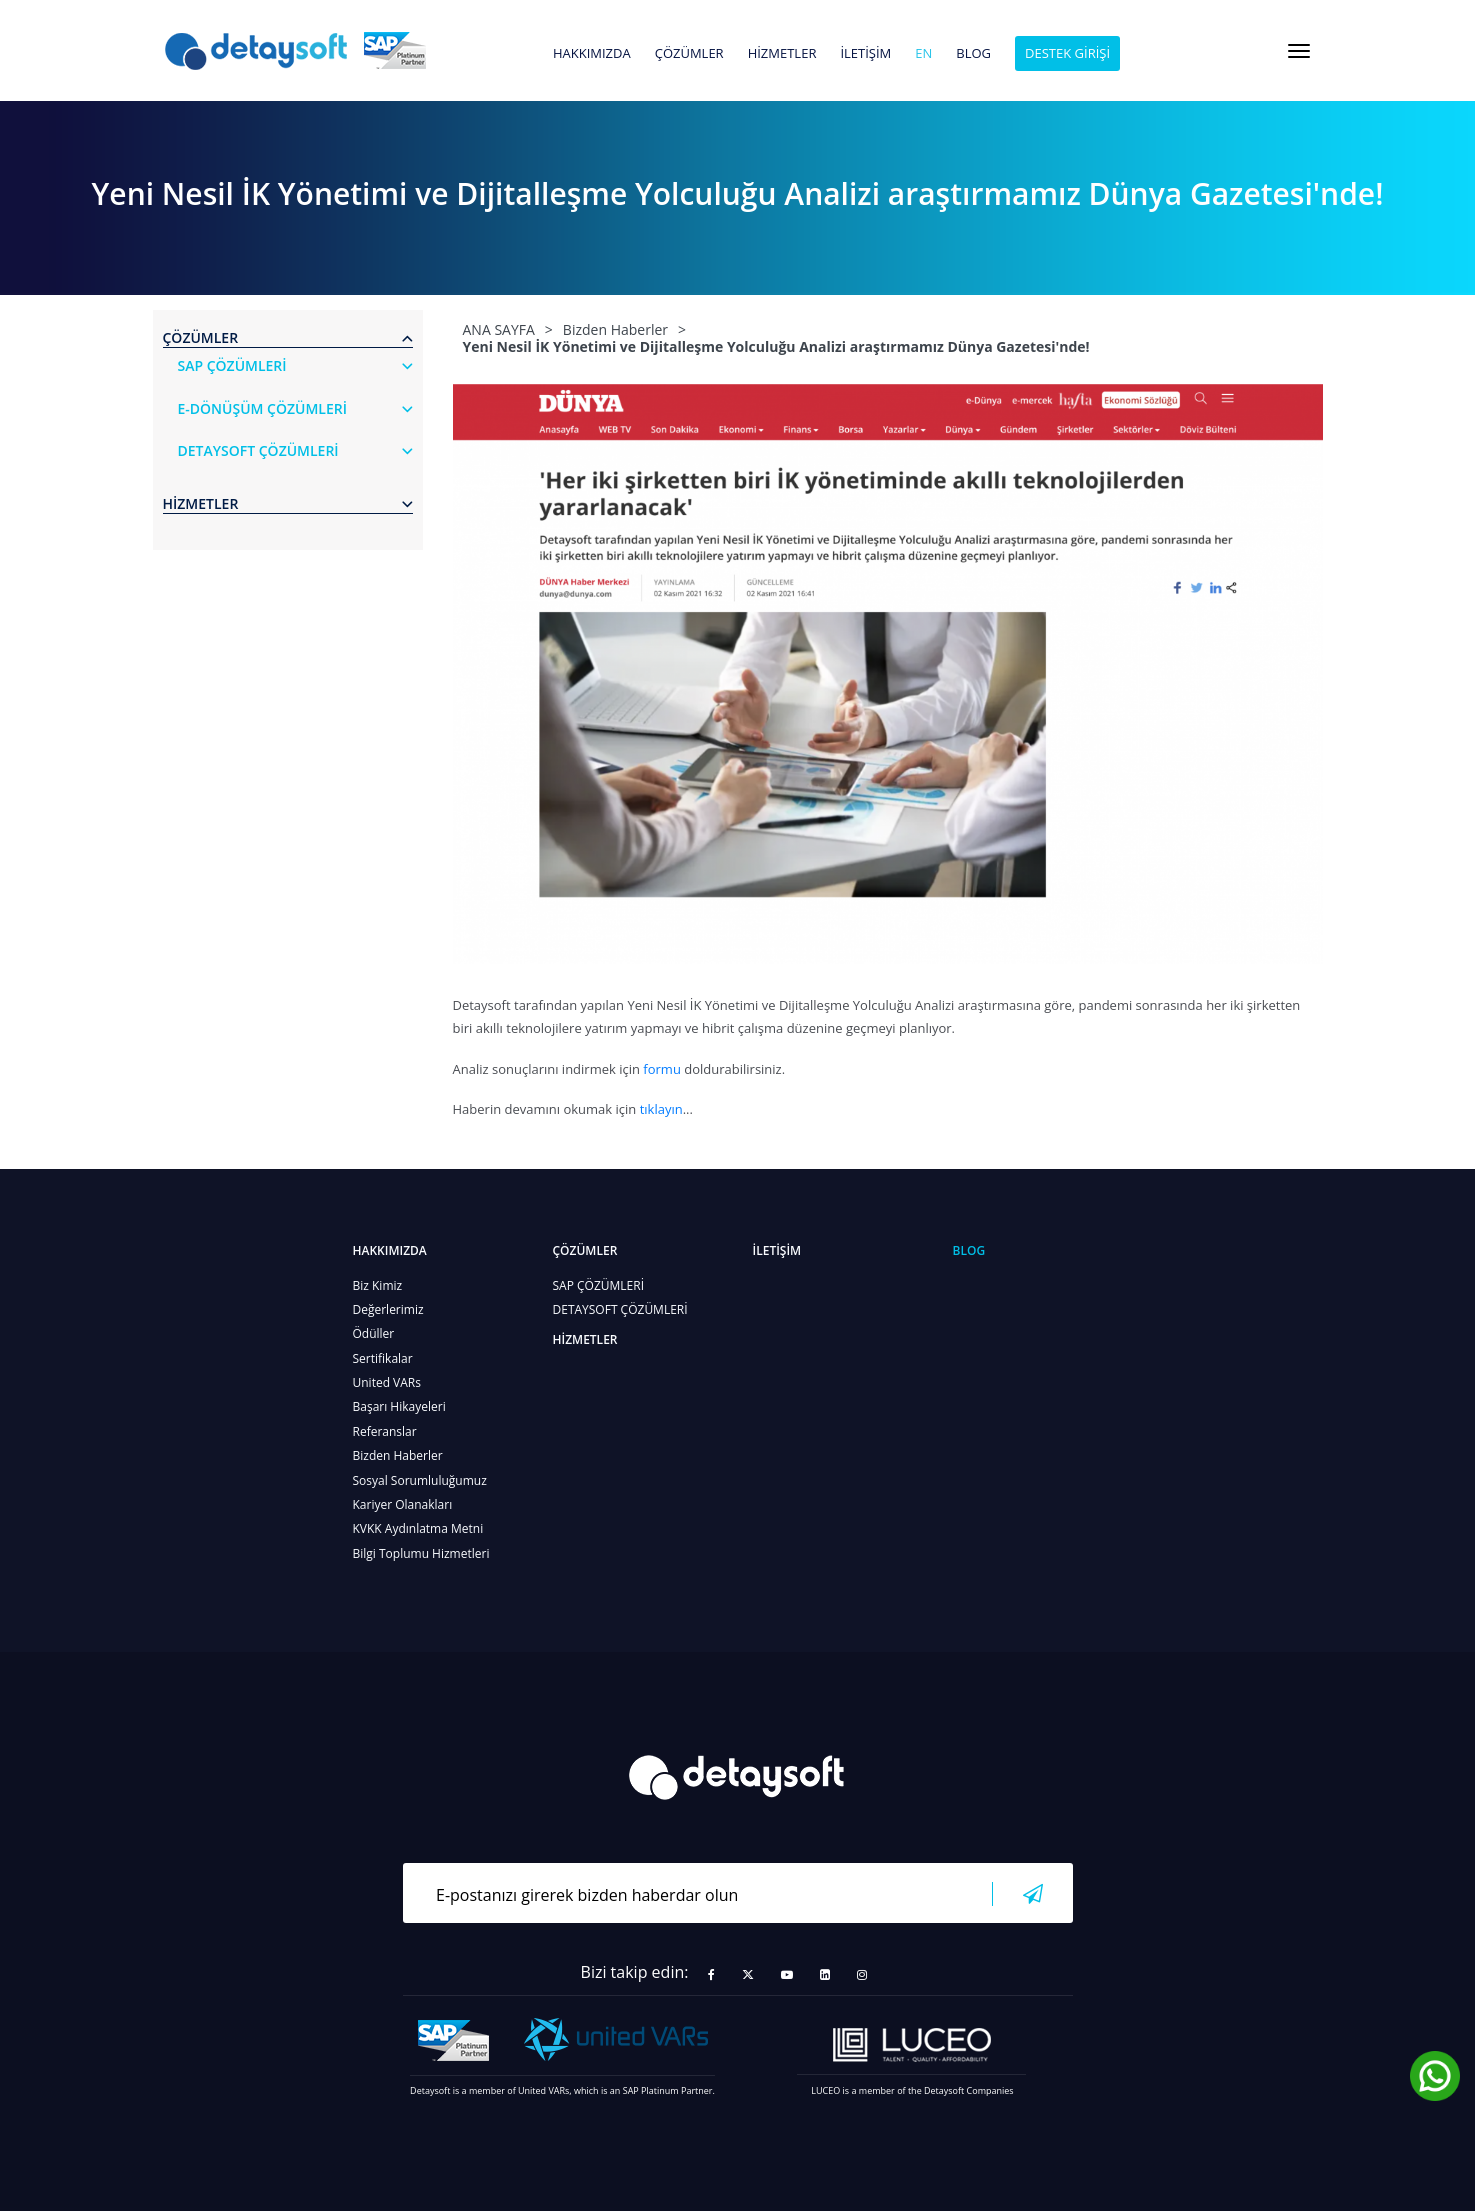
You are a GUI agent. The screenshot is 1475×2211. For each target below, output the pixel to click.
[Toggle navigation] (1299, 51)
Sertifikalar (383, 1358)
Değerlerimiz (388, 1309)
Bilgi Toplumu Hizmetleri (421, 1553)
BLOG (973, 54)
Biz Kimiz (378, 1285)
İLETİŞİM (865, 54)
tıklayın (661, 1109)
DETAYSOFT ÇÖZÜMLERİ (620, 1309)
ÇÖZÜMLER (689, 54)
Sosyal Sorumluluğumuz (420, 1480)
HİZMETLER (782, 54)
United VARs (387, 1382)
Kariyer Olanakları (403, 1504)
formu (662, 1069)
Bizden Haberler (398, 1455)
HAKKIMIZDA (592, 54)
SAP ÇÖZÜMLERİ (599, 1285)
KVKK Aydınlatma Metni (418, 1528)
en (923, 54)
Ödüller (374, 1333)
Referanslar (385, 1431)
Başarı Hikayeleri (399, 1406)
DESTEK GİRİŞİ (1067, 53)
